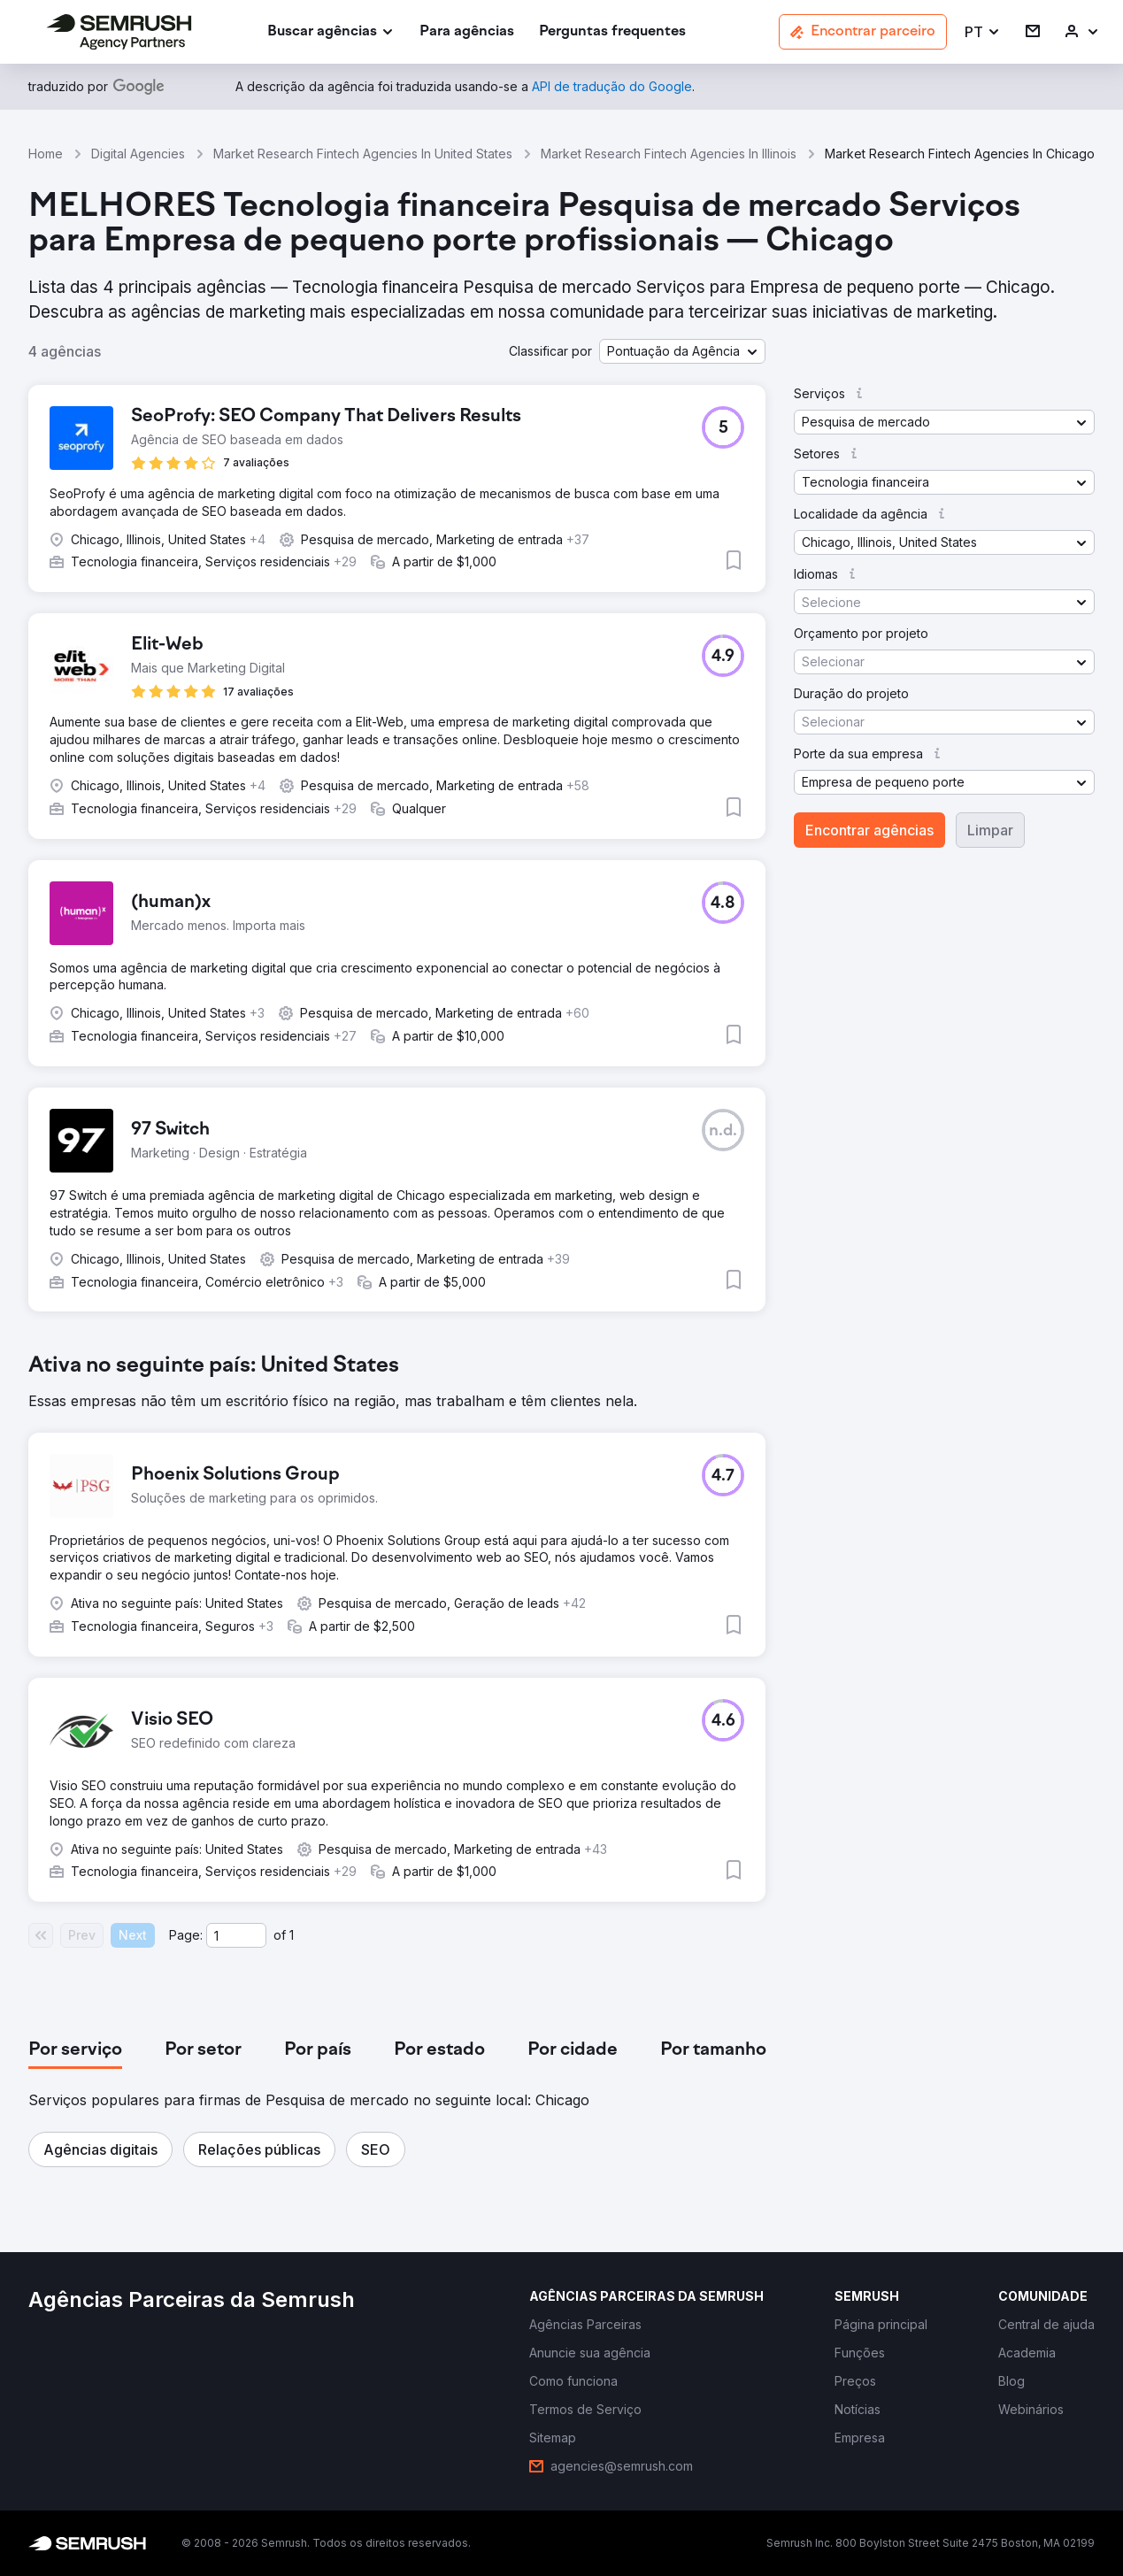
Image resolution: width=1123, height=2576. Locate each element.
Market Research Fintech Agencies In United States (362, 153)
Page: (186, 1934)
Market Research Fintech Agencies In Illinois (668, 153)
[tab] (75, 2050)
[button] (983, 32)
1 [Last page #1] (291, 1934)
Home (45, 153)
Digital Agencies (138, 153)
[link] (466, 32)
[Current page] (236, 1935)
